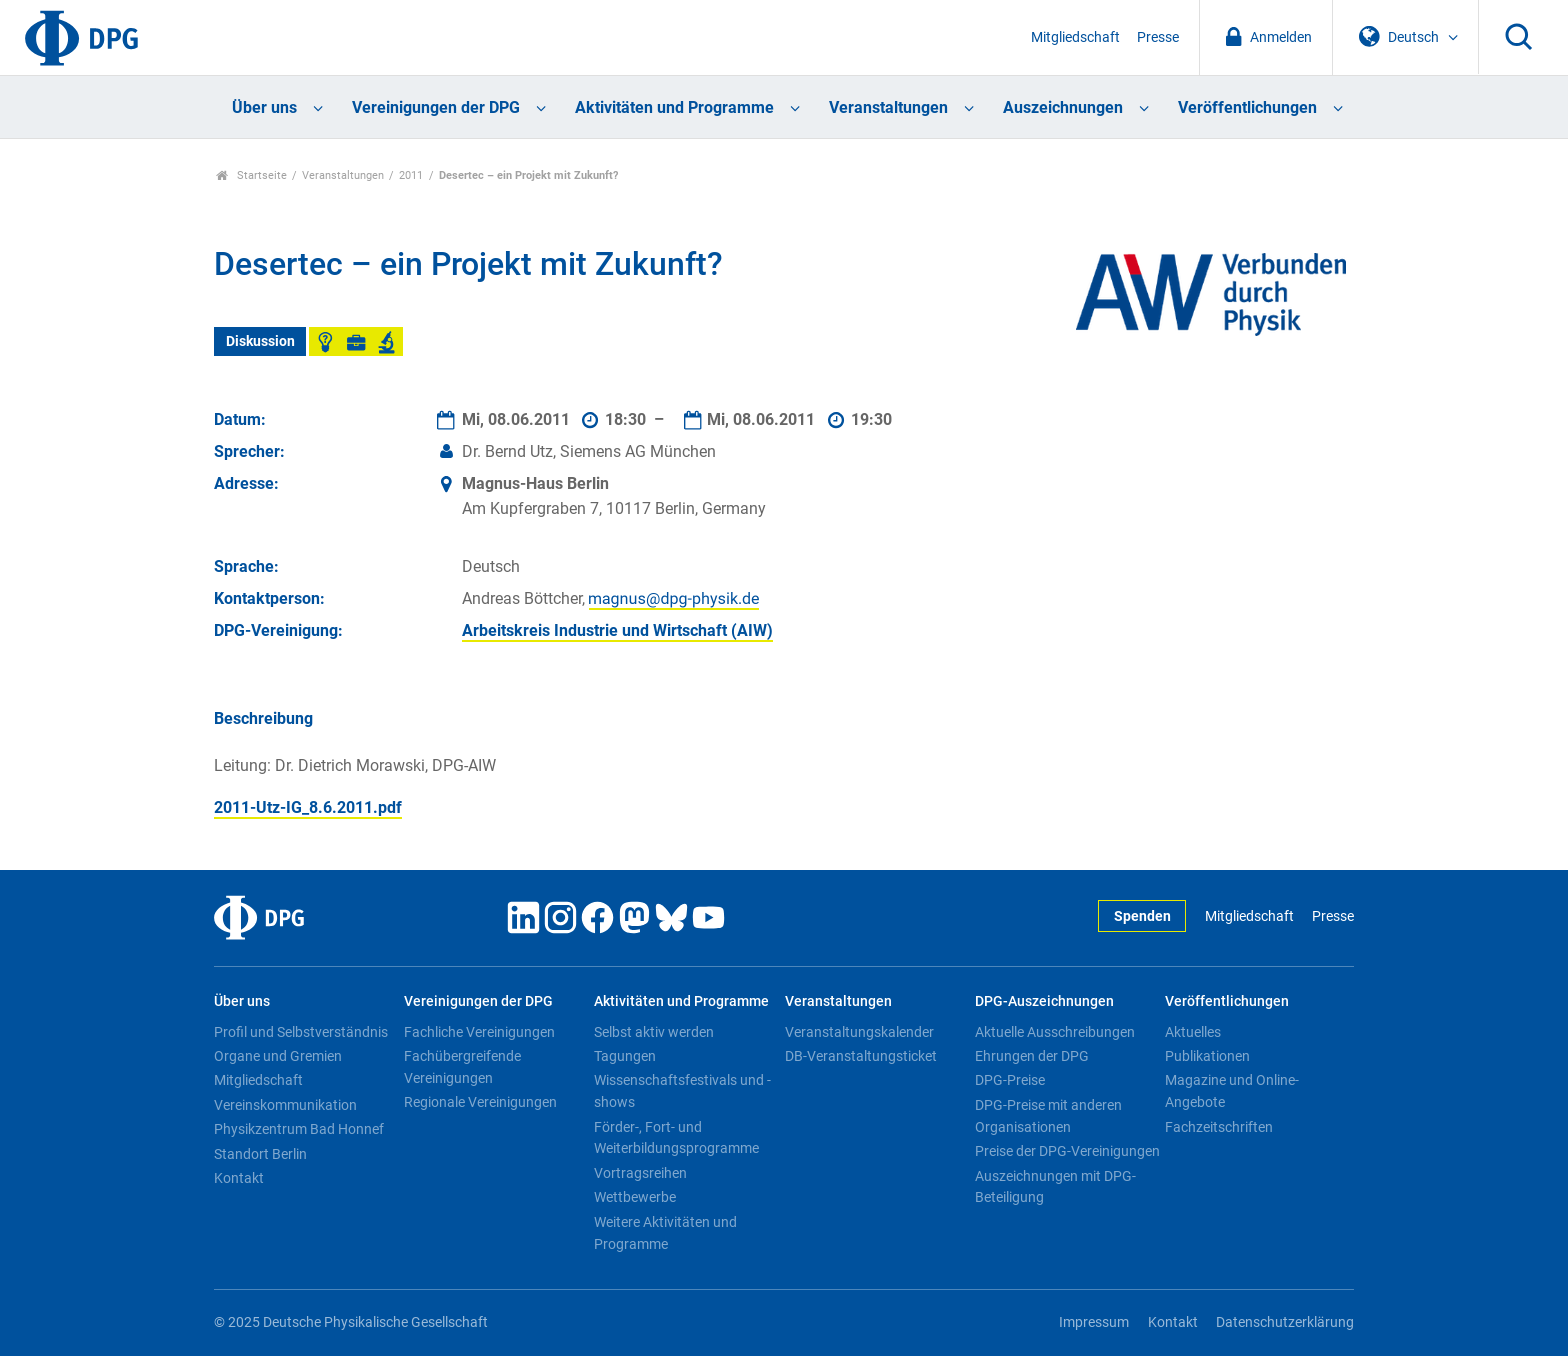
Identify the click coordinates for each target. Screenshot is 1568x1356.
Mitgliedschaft (1075, 37)
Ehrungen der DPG (1032, 1056)
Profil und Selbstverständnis (301, 1032)
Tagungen (625, 1056)
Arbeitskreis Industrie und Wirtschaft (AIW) (617, 630)
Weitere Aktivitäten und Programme (665, 1233)
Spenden (1142, 916)
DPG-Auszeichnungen (1044, 1001)
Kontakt (239, 1178)
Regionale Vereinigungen (480, 1102)
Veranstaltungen (888, 107)
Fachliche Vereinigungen (479, 1032)
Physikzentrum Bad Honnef (299, 1129)
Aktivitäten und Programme (674, 107)
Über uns (264, 107)
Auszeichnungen (1063, 107)
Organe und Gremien (278, 1056)
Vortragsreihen (640, 1173)
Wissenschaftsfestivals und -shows (682, 1091)
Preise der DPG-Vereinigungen (1067, 1151)
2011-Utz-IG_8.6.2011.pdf (308, 807)
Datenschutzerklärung (1285, 1322)
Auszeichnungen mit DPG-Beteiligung (1055, 1187)
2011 (411, 175)
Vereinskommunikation (285, 1105)
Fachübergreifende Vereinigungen (462, 1067)
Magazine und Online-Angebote (1232, 1091)
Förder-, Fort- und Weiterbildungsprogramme (676, 1138)
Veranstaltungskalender (859, 1032)
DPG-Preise (1010, 1080)
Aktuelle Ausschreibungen (1055, 1032)
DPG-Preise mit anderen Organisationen (1048, 1116)
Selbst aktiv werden (654, 1032)
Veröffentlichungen (1247, 107)
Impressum (1094, 1322)
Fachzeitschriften (1219, 1127)
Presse (1158, 37)
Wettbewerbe (635, 1197)
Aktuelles (1193, 1032)
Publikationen (1207, 1056)
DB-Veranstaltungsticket (861, 1056)
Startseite (251, 175)
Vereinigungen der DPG (436, 107)
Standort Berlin (260, 1154)
